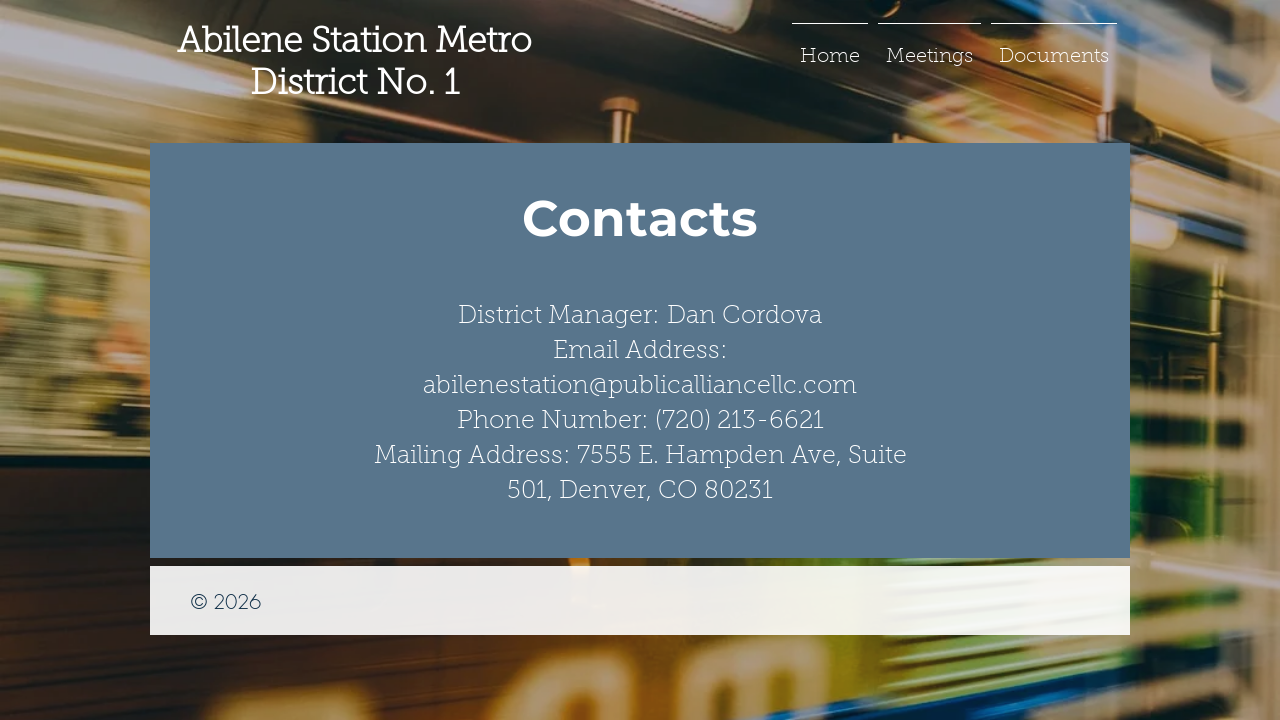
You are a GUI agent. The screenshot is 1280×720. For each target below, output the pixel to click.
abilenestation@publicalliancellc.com (640, 386)
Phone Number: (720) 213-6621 (640, 421)
